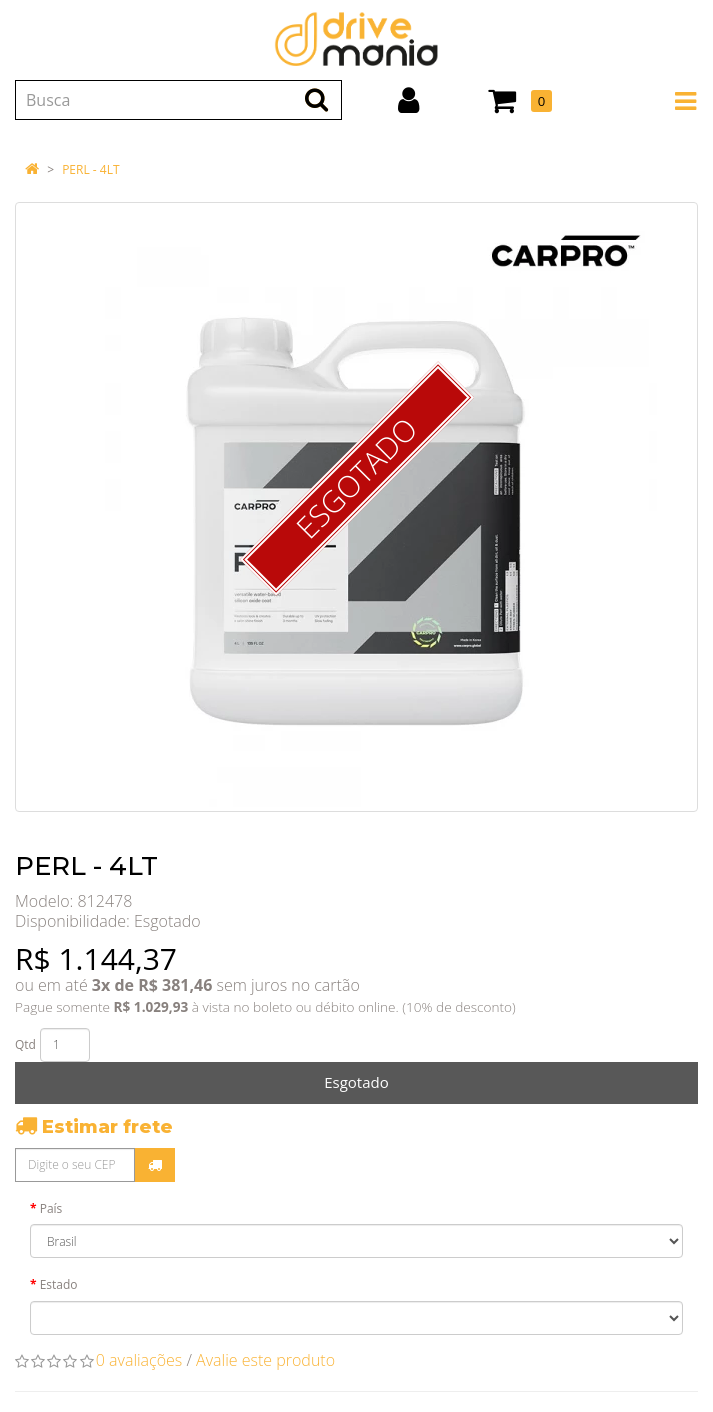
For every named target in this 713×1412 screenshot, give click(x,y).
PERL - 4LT (90, 169)
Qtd (25, 1044)
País (51, 1208)
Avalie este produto (265, 1360)
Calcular (155, 1165)
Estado (59, 1284)
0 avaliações (139, 1360)
